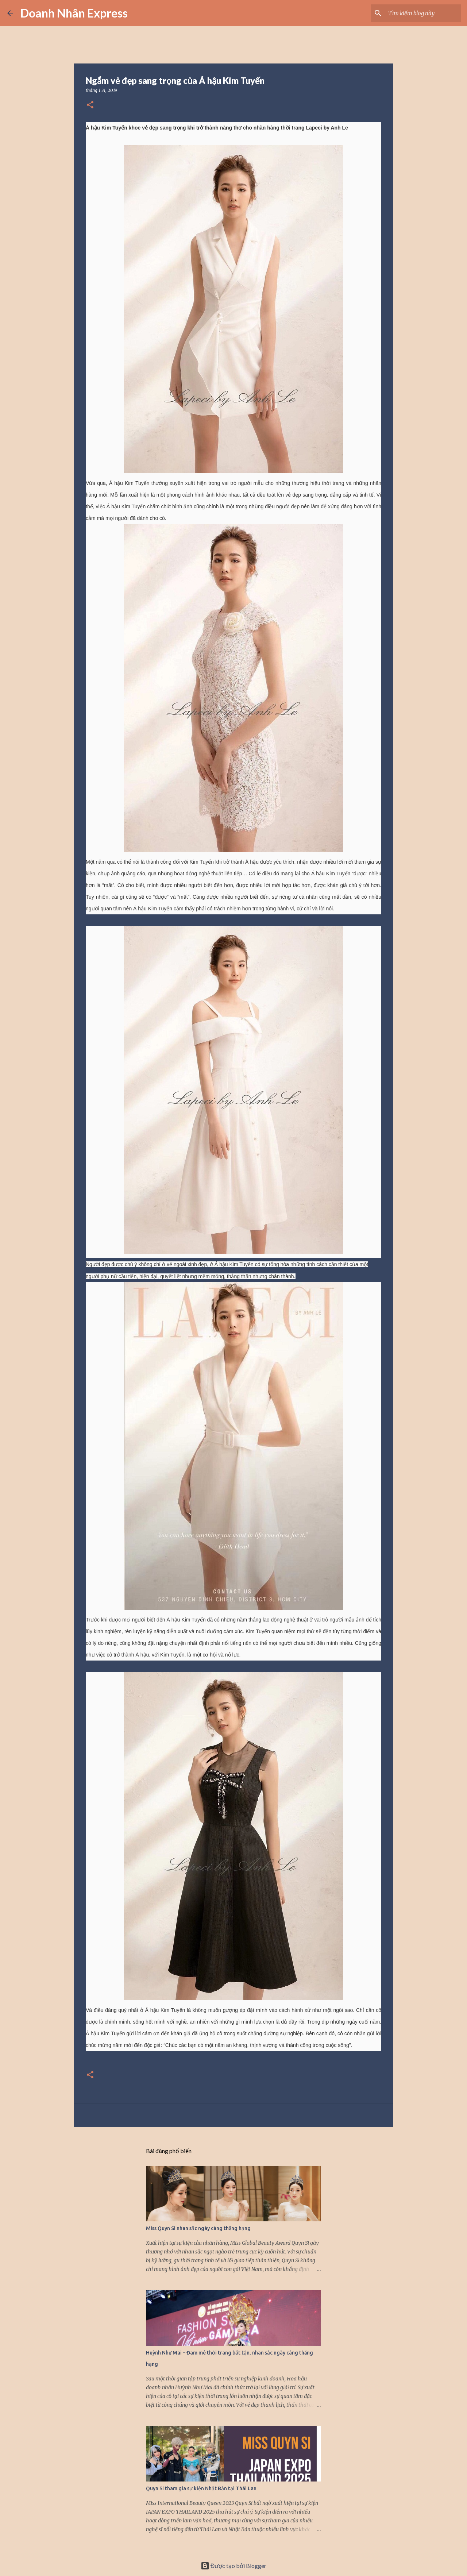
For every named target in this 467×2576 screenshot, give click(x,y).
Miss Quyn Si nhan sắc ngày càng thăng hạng (198, 2228)
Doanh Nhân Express (74, 13)
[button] (90, 105)
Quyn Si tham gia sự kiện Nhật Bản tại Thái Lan (201, 2488)
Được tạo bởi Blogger (234, 2565)
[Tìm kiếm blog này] (423, 13)
